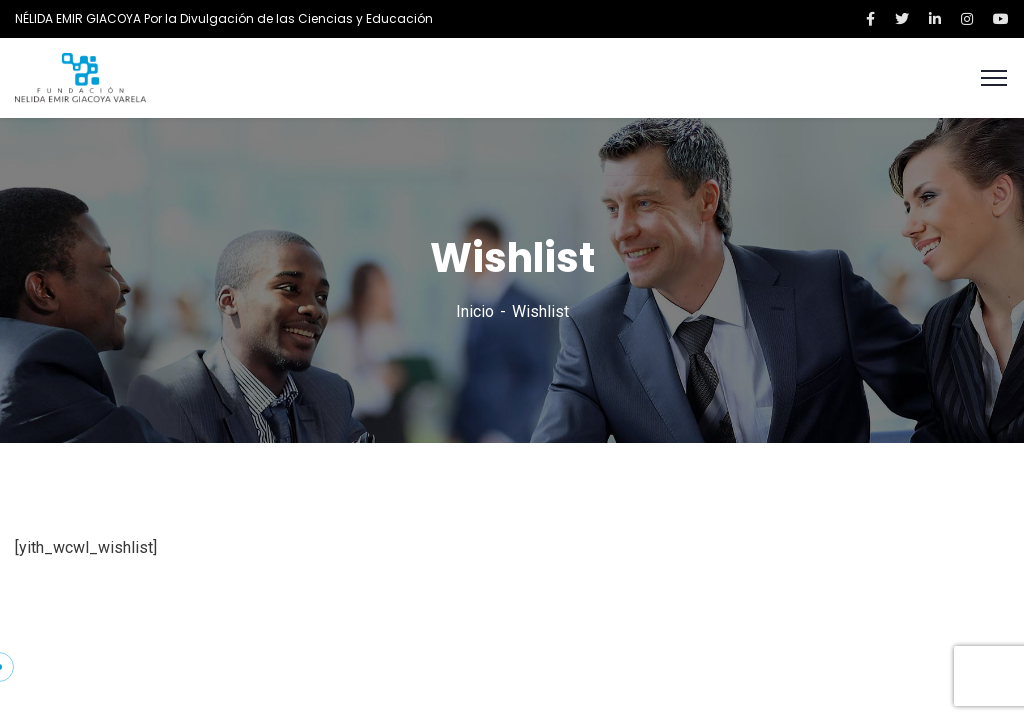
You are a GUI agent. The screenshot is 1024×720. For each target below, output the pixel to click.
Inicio (475, 311)
